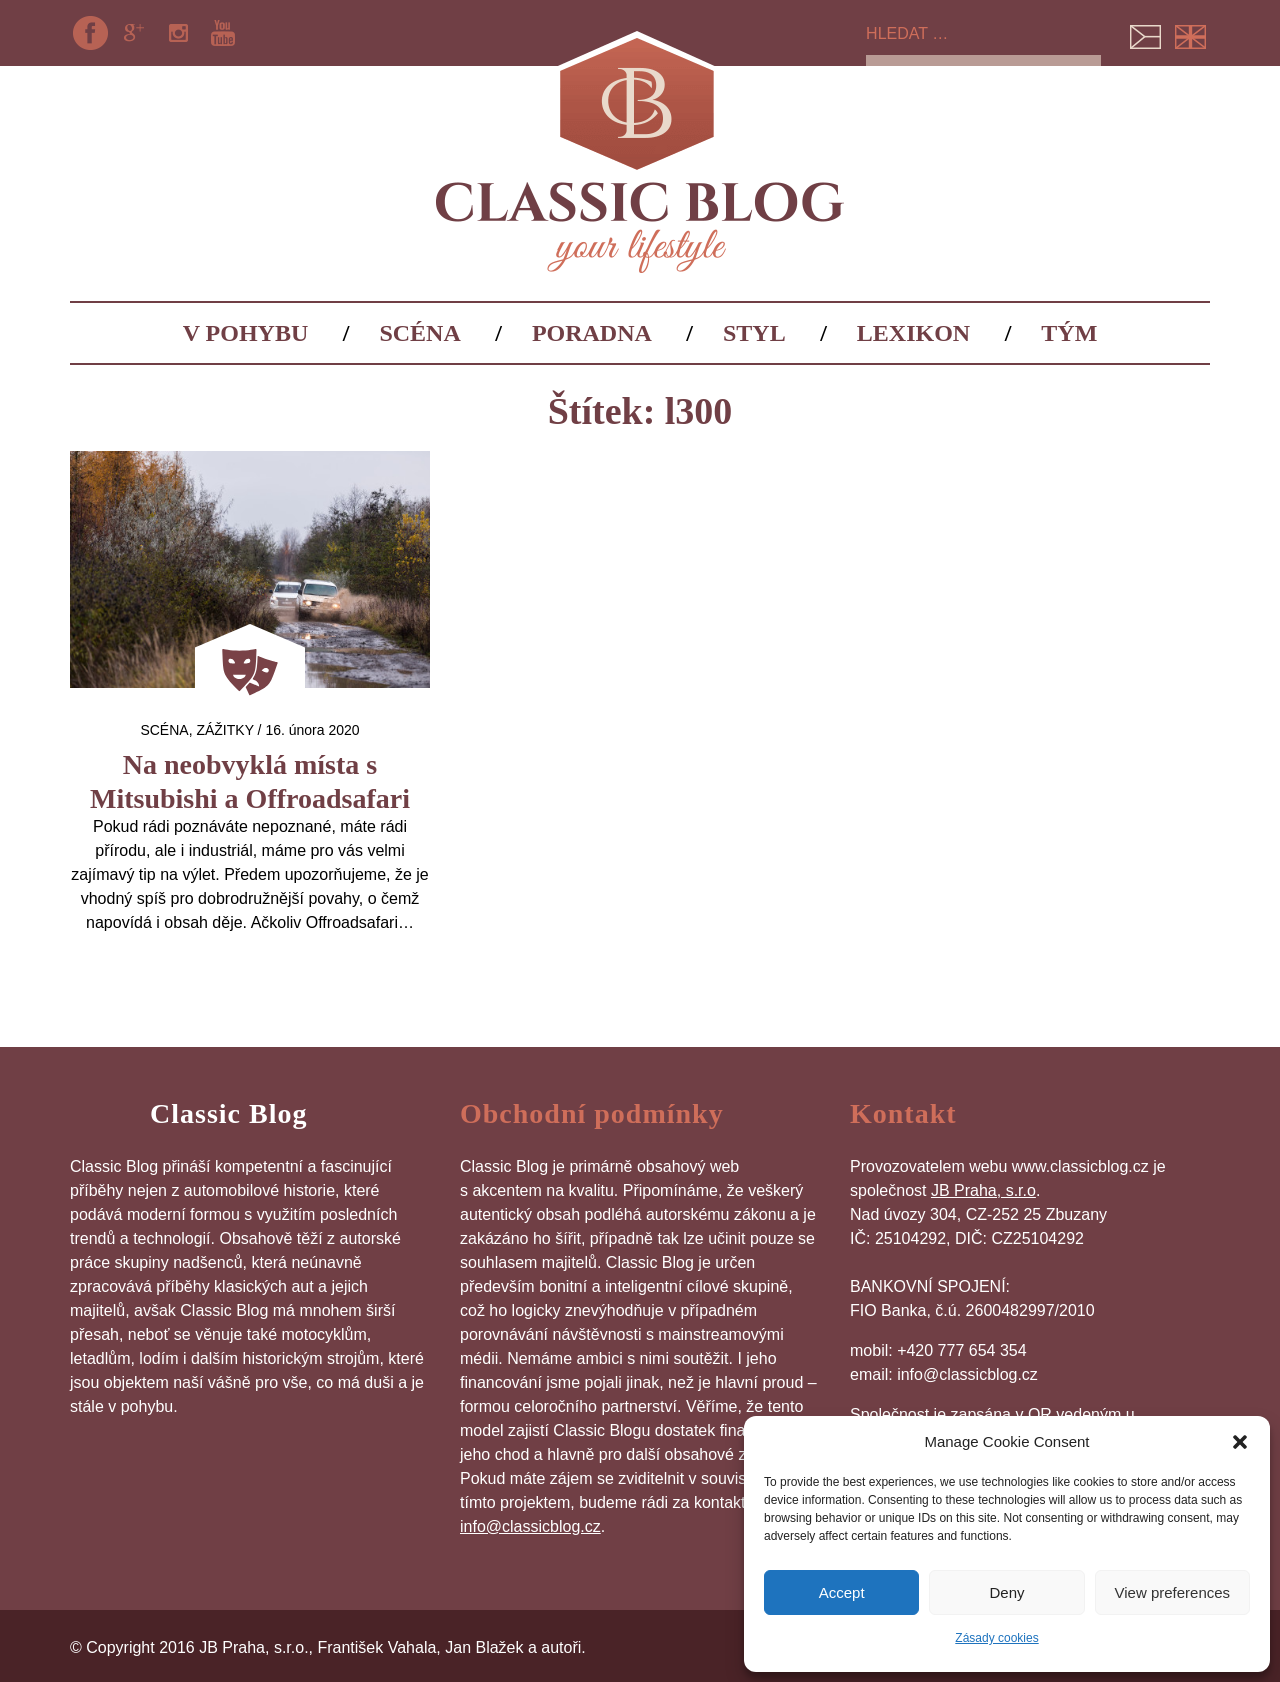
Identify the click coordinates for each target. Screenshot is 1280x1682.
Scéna (419, 333)
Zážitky (224, 730)
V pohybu (246, 333)
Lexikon (913, 333)
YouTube (223, 33)
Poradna (592, 333)
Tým (1069, 333)
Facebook (90, 33)
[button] (1240, 1442)
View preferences (1173, 1592)
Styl (754, 333)
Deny (1006, 1592)
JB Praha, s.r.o (983, 1190)
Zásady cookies (996, 1638)
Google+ (134, 33)
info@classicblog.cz (530, 1526)
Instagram (179, 33)
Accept (842, 1592)
